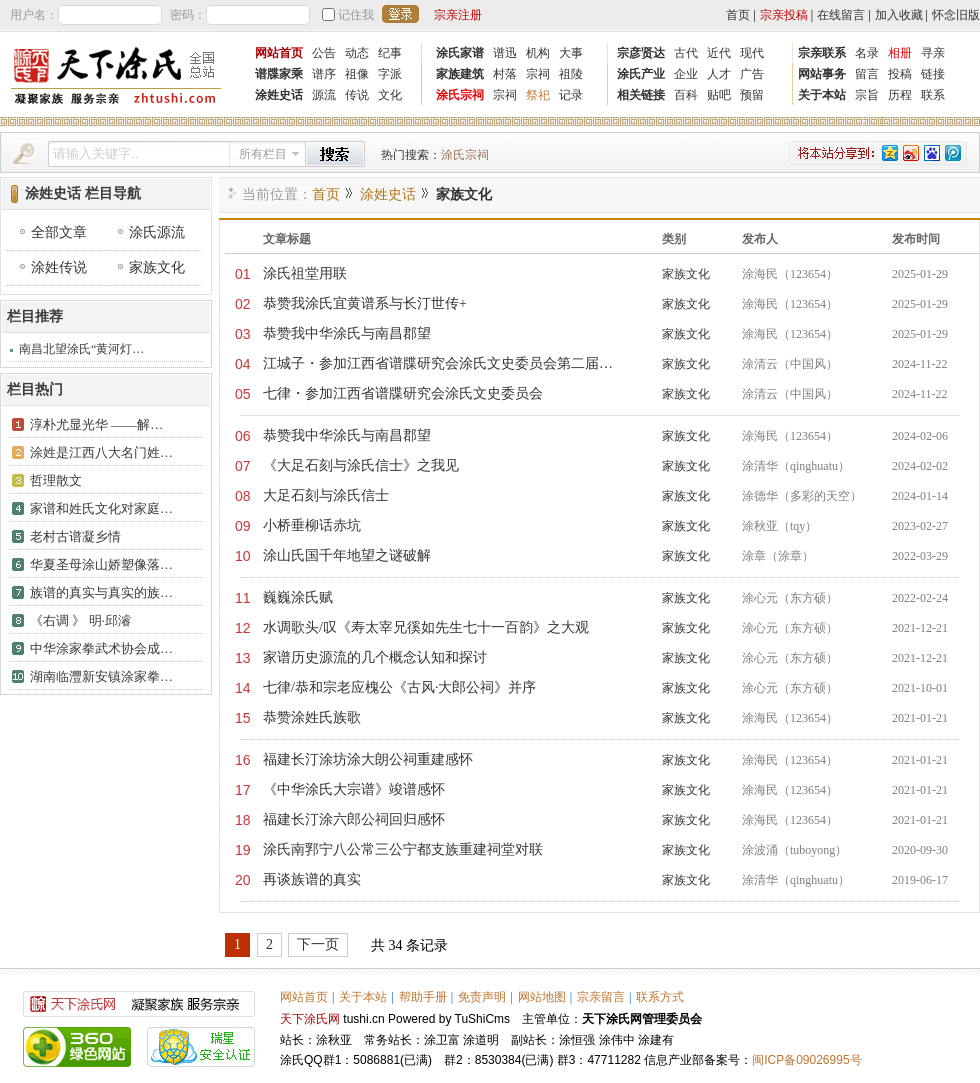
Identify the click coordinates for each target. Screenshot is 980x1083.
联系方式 (660, 997)
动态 (357, 53)
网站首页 (279, 53)
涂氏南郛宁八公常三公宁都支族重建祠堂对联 (403, 849)
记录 (571, 95)
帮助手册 (423, 997)
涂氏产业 (641, 74)
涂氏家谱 (460, 53)
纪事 (390, 53)
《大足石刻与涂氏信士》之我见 (361, 465)
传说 (357, 95)
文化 (390, 95)
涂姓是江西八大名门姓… (101, 452)
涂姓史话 (279, 95)
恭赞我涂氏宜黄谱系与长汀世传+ (365, 303)
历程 (900, 95)
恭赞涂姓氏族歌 (312, 717)
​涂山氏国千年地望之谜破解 (347, 555)
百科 (686, 95)
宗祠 (538, 74)
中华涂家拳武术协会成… (101, 648)
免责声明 (482, 997)
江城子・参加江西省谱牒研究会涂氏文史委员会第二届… (438, 363)
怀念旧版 (956, 15)
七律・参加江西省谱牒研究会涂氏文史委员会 (403, 393)
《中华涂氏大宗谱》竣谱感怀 (354, 789)
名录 (867, 53)
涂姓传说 (59, 267)
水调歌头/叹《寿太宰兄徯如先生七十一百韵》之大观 (426, 627)
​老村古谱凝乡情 (75, 536)
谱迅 (505, 53)
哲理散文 (56, 480)
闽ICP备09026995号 (806, 1060)
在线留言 (841, 15)
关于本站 (822, 95)
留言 (867, 74)
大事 (571, 53)
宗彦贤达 (641, 53)
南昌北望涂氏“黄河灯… (81, 349)
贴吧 (719, 95)
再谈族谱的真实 (312, 879)
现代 (752, 53)
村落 (505, 74)
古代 (686, 53)
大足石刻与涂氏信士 (326, 495)
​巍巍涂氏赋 (298, 597)
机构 (538, 53)
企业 (686, 74)
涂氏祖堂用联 (305, 273)
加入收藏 (899, 15)
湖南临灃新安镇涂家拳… (101, 676)
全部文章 (59, 232)
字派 (390, 74)
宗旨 (867, 95)
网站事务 (822, 74)
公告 (324, 53)
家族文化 (157, 267)
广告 (752, 74)
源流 (324, 95)
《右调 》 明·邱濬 (80, 620)
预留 (752, 95)
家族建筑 (460, 74)
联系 (933, 95)
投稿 (900, 74)
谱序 (324, 74)
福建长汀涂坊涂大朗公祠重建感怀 (368, 759)
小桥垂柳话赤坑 (312, 525)
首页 (738, 15)
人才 (719, 74)
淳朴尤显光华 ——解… (96, 424)
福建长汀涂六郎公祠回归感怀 (354, 819)
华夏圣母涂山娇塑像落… (101, 564)
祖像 (357, 74)
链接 (933, 74)
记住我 (356, 15)
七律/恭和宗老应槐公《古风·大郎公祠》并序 (399, 687)
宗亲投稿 (784, 15)
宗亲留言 (601, 997)
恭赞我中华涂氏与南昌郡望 (347, 333)
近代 (719, 53)
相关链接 (641, 95)
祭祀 (538, 95)
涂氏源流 (157, 232)
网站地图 (542, 997)
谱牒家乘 (279, 74)
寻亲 (933, 53)
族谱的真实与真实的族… (101, 592)
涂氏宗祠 (460, 95)
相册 (900, 53)
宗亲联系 (822, 53)
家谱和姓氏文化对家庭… (101, 508)
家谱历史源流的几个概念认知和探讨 (375, 657)
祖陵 (571, 74)
